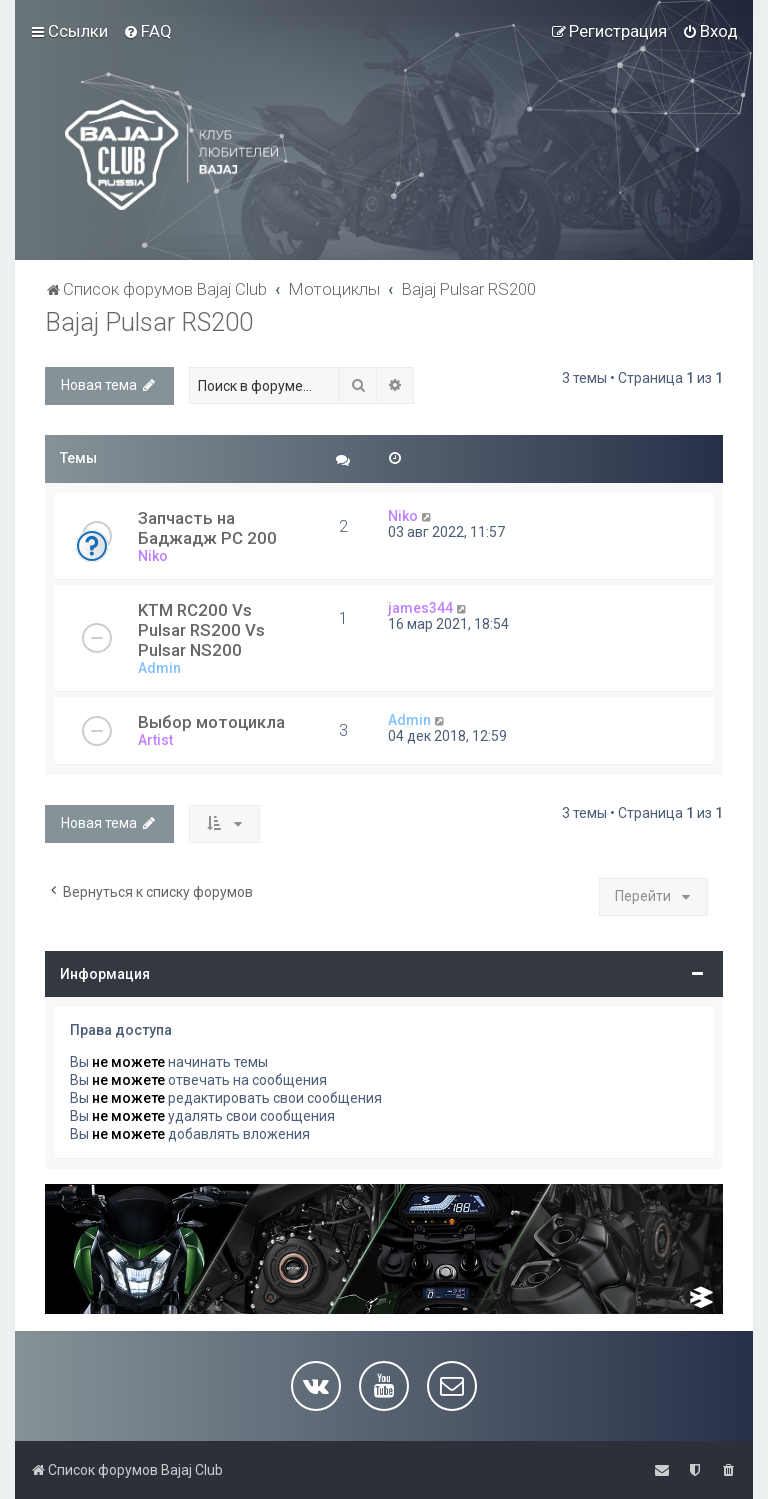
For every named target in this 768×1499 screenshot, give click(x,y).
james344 (420, 608)
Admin (159, 668)
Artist (155, 740)
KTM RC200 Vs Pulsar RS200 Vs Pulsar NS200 (201, 630)
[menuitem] (147, 31)
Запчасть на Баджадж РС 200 (207, 528)
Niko (153, 556)
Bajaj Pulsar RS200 (149, 322)
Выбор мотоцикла (211, 722)
